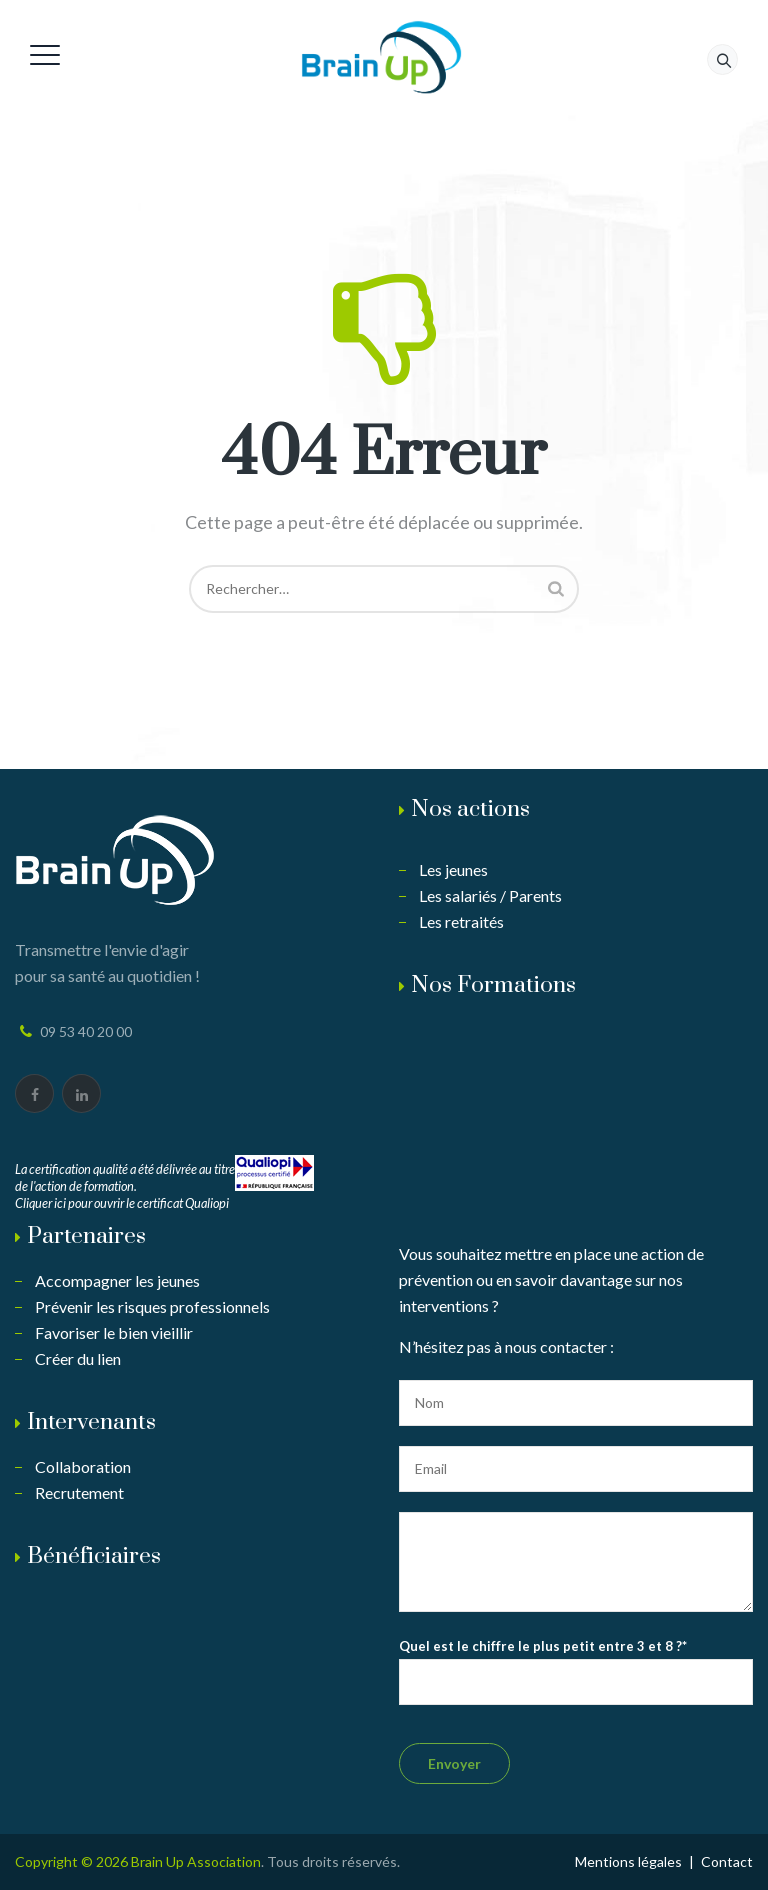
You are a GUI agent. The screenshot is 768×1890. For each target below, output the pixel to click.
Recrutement (79, 1492)
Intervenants (91, 1422)
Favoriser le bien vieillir (114, 1332)
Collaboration (83, 1466)
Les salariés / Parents (490, 895)
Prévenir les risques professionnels (152, 1306)
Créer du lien (78, 1358)
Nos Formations (493, 985)
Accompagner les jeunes (117, 1280)
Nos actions (470, 809)
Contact (727, 1861)
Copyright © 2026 (73, 1861)
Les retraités (461, 921)
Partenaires (86, 1236)
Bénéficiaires (94, 1556)
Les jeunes (453, 869)
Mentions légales (628, 1861)
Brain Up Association (196, 1861)
